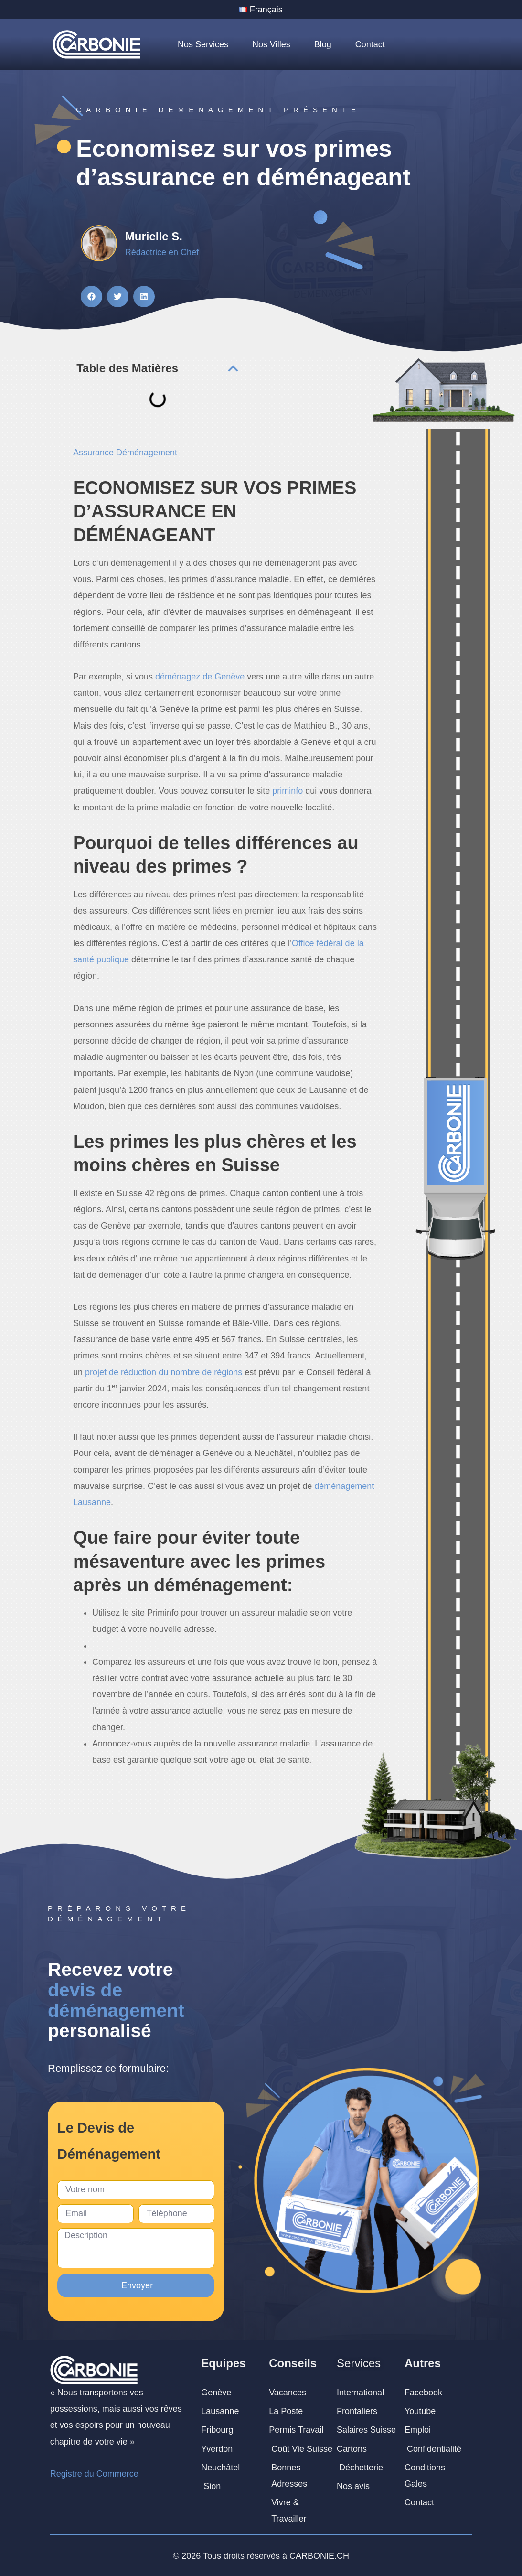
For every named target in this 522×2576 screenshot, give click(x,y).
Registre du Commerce (94, 2474)
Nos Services (203, 44)
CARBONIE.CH (319, 2556)
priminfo (287, 791)
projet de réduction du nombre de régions (163, 1372)
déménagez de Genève (200, 676)
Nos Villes (271, 44)
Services (359, 2363)
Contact (370, 44)
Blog (322, 44)
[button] (91, 296)
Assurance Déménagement (125, 452)
